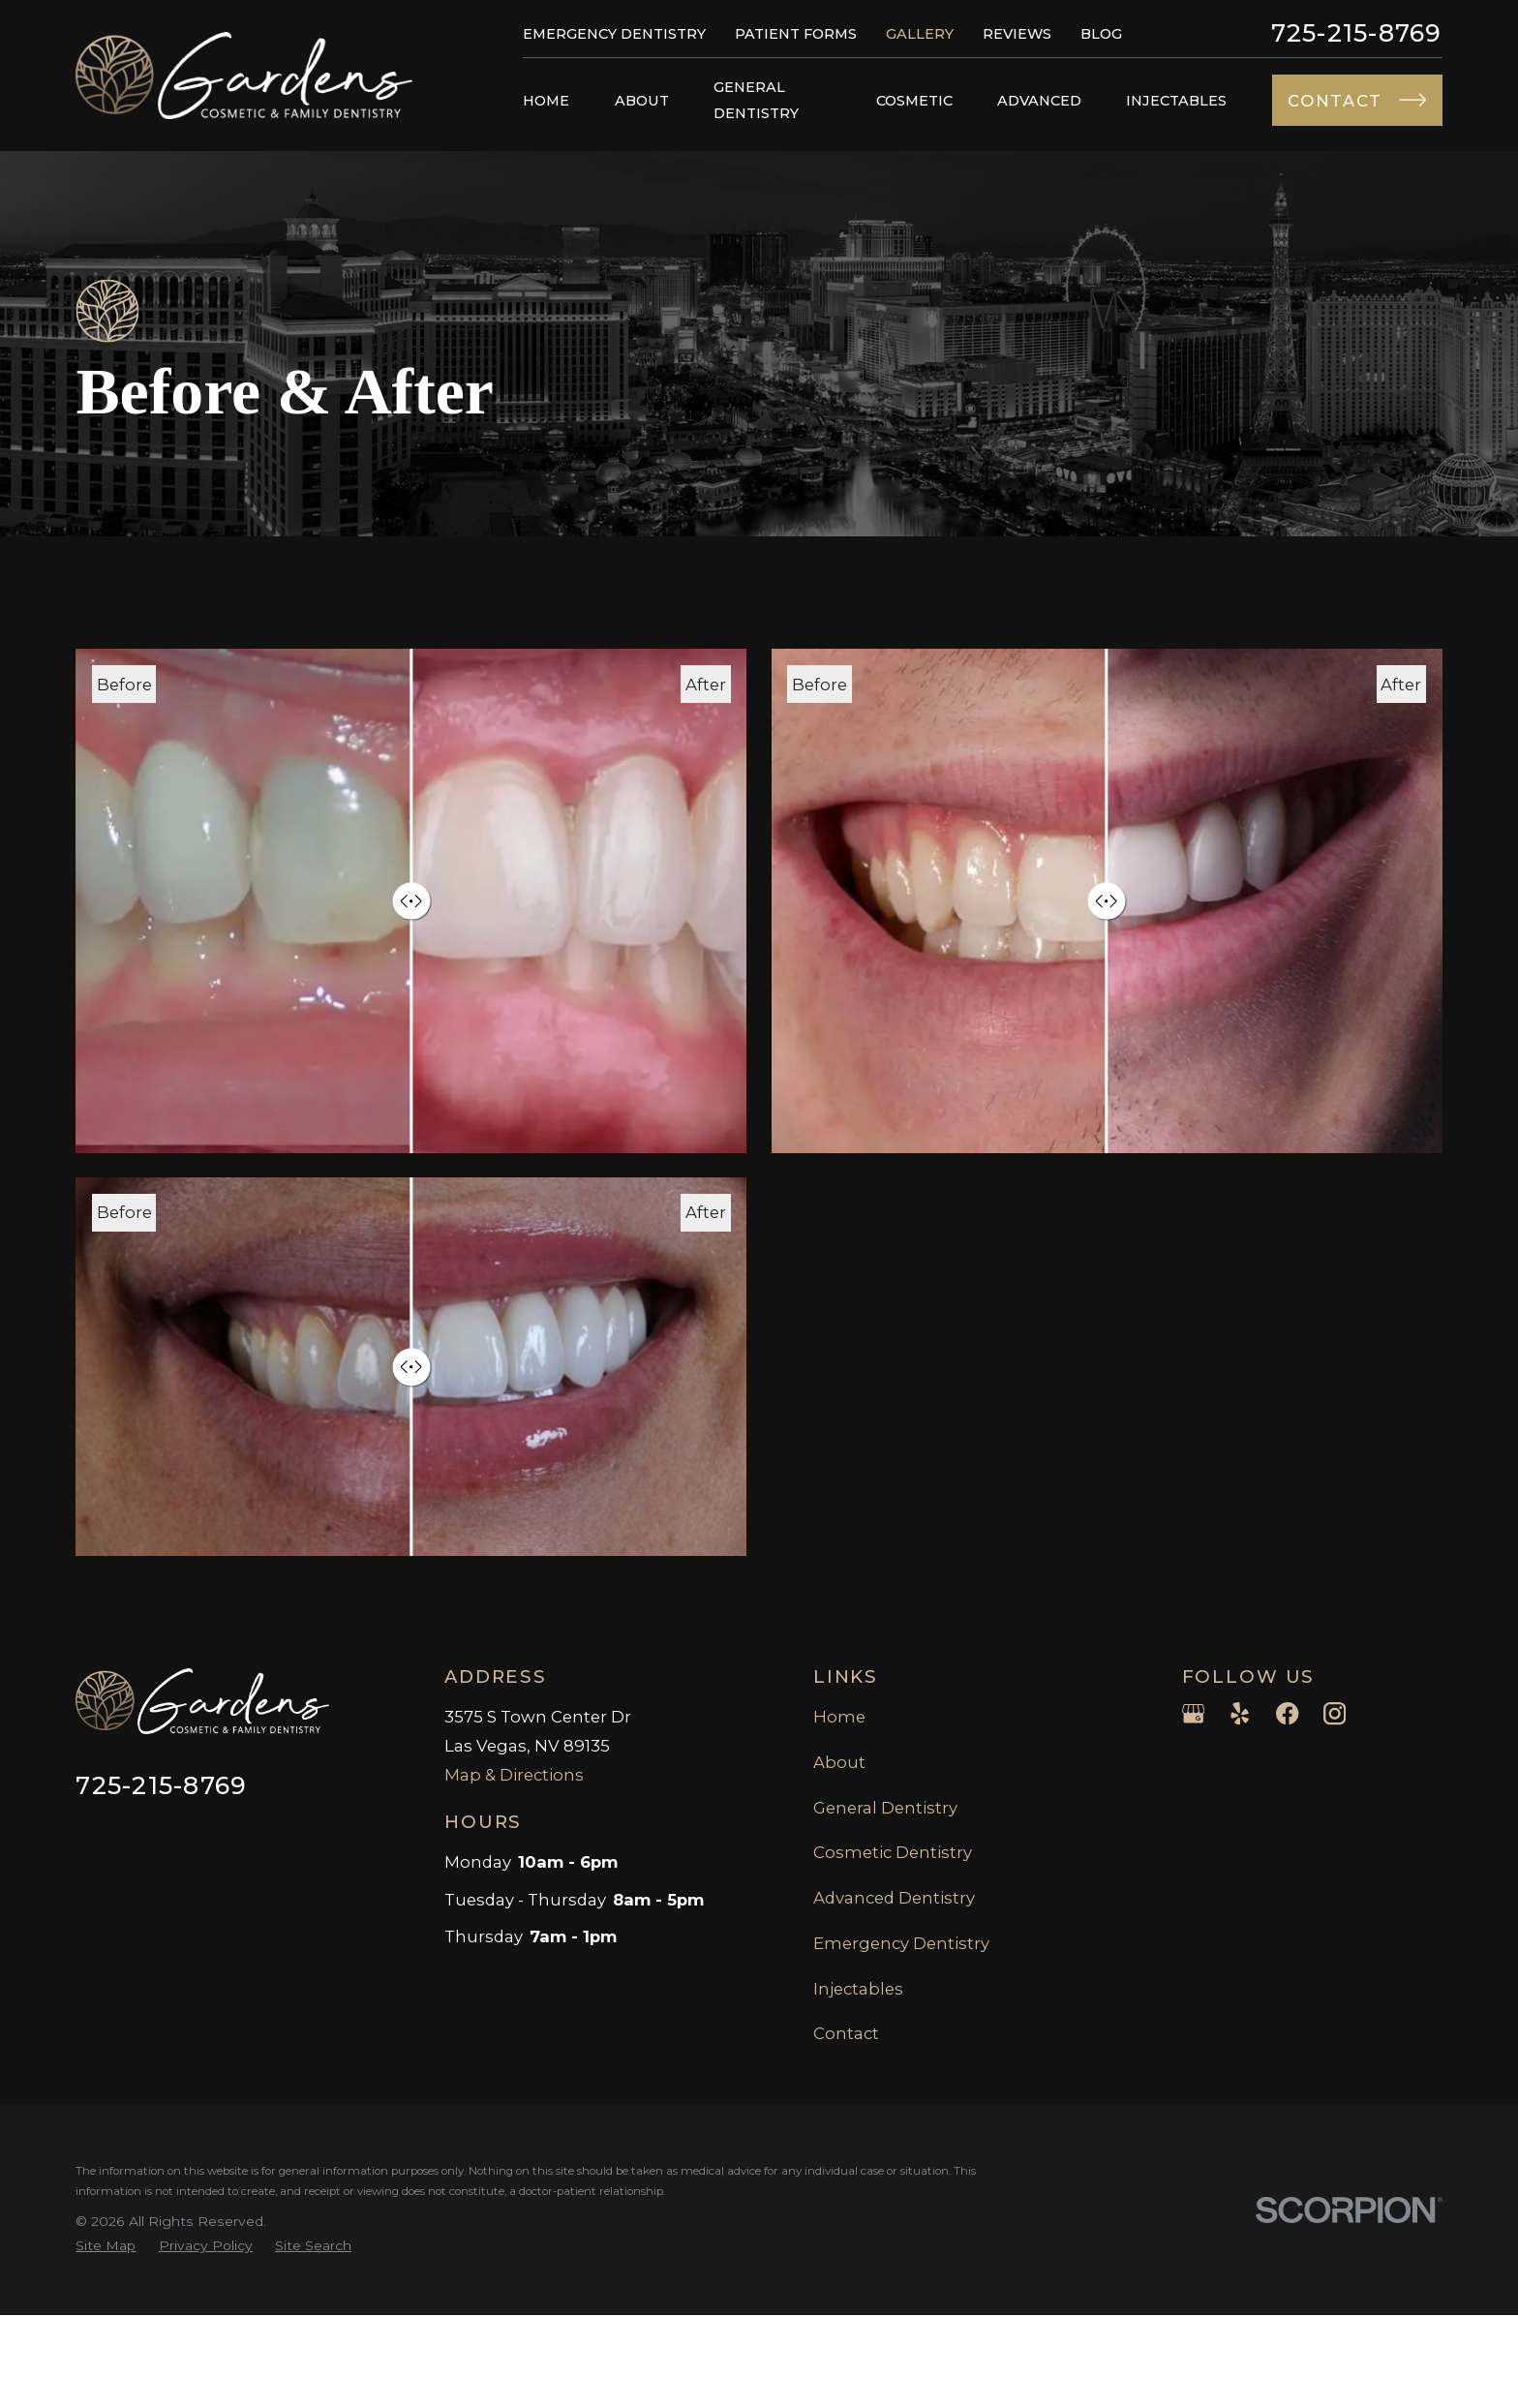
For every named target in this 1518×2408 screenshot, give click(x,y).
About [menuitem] (642, 100)
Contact (846, 2033)
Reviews (1017, 34)
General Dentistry (885, 1807)
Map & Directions (514, 1774)
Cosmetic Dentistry (892, 1852)
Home (839, 1716)
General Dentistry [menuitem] (756, 99)
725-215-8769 (1356, 33)
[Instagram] (1334, 1713)
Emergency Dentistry (614, 34)
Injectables (858, 1988)
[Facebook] (1287, 1713)
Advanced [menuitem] (1039, 100)
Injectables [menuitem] (1176, 100)
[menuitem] (106, 2246)
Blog (1101, 34)
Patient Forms (796, 34)
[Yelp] (1240, 1713)
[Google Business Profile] (1193, 1713)
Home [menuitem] (546, 100)
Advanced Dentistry (894, 1897)
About (839, 1762)
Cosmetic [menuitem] (914, 100)
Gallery (920, 34)
